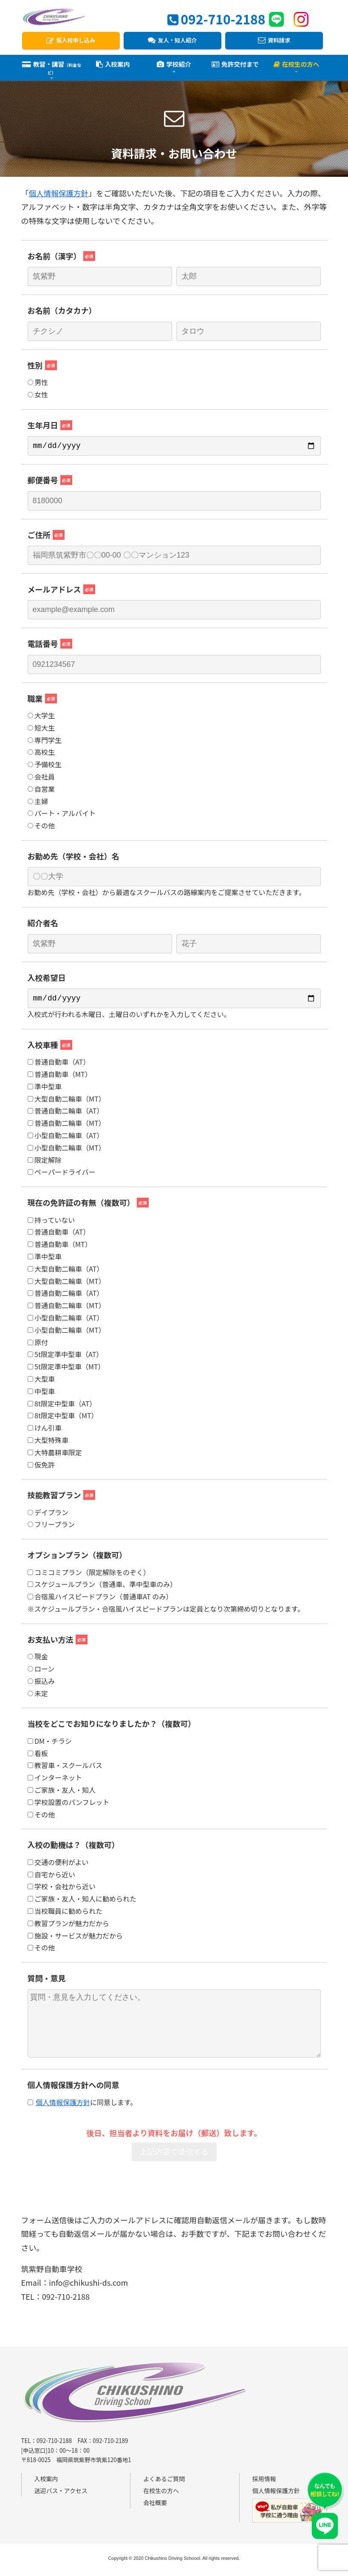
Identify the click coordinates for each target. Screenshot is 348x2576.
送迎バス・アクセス (61, 2494)
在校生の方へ (161, 2494)
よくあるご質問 (164, 2482)
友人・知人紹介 (172, 41)
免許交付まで (235, 67)
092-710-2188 (216, 17)
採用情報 (264, 2482)
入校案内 (113, 67)
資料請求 (274, 41)
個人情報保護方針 (59, 192)
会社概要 (155, 2506)
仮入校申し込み (70, 41)
